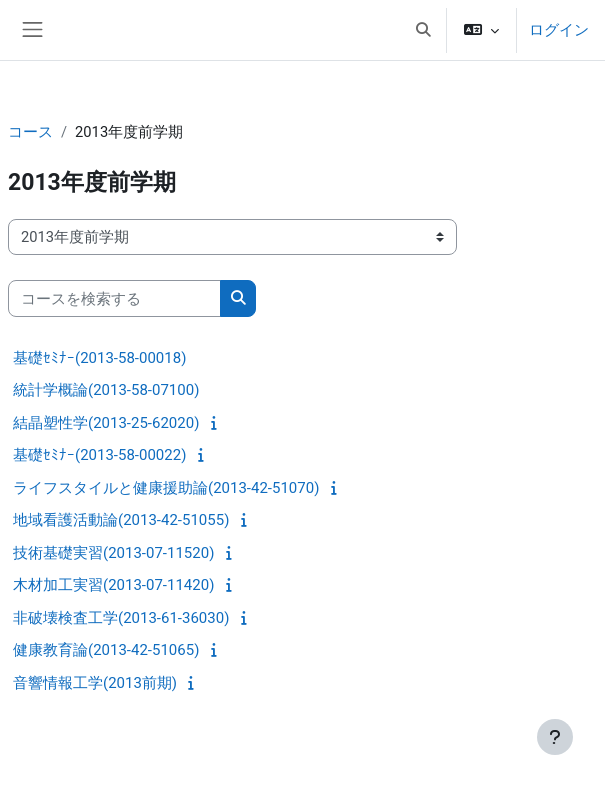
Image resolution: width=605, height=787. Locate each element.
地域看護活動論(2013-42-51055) (121, 520)
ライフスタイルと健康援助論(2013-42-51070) (166, 488)
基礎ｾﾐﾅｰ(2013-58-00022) (99, 455)
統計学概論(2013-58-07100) (106, 390)
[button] (423, 30)
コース (30, 132)
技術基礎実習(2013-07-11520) (113, 553)
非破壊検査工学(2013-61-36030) (121, 618)
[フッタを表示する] (555, 737)
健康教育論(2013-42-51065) (106, 650)
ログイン (559, 30)
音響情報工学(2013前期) (95, 683)
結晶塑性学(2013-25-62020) (106, 423)
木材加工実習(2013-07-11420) (113, 585)
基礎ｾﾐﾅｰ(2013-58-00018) (99, 358)
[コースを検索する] (114, 298)
